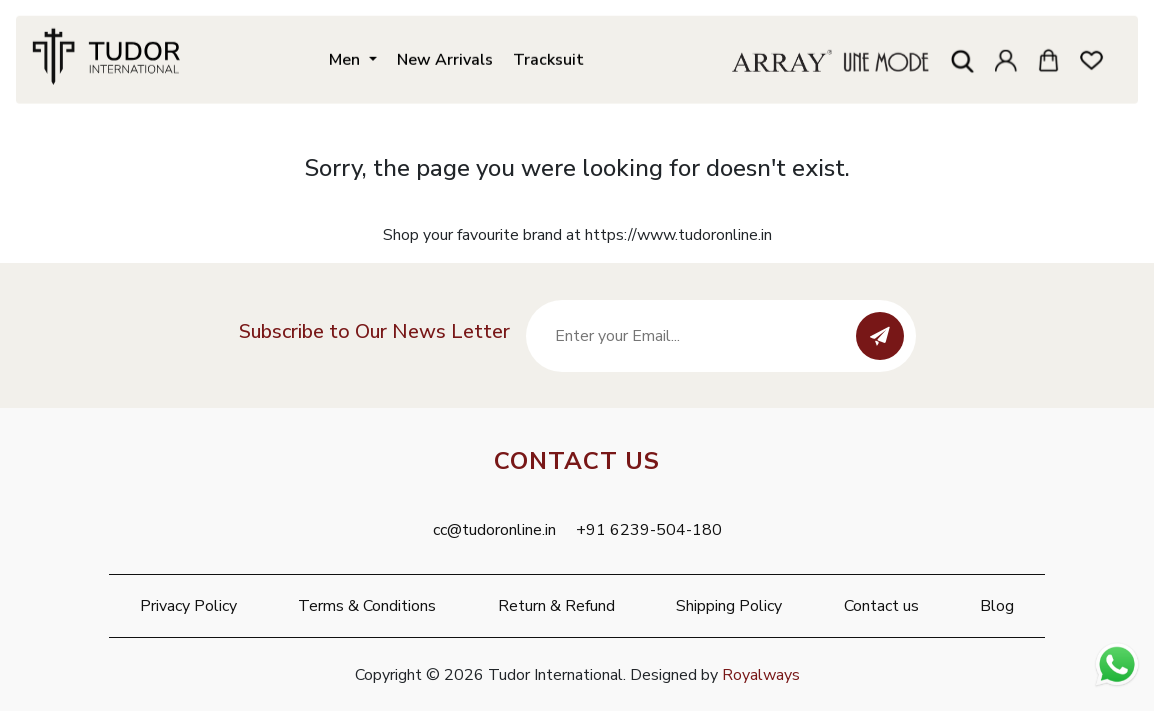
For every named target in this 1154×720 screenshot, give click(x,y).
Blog (997, 606)
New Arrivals (445, 58)
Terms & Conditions (367, 606)
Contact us (881, 606)
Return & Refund (556, 606)
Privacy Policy (188, 606)
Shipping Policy (729, 606)
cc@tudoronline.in (494, 530)
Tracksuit (548, 58)
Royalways (761, 675)
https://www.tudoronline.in (678, 235)
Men (346, 58)
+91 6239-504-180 (649, 530)
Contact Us (577, 461)
